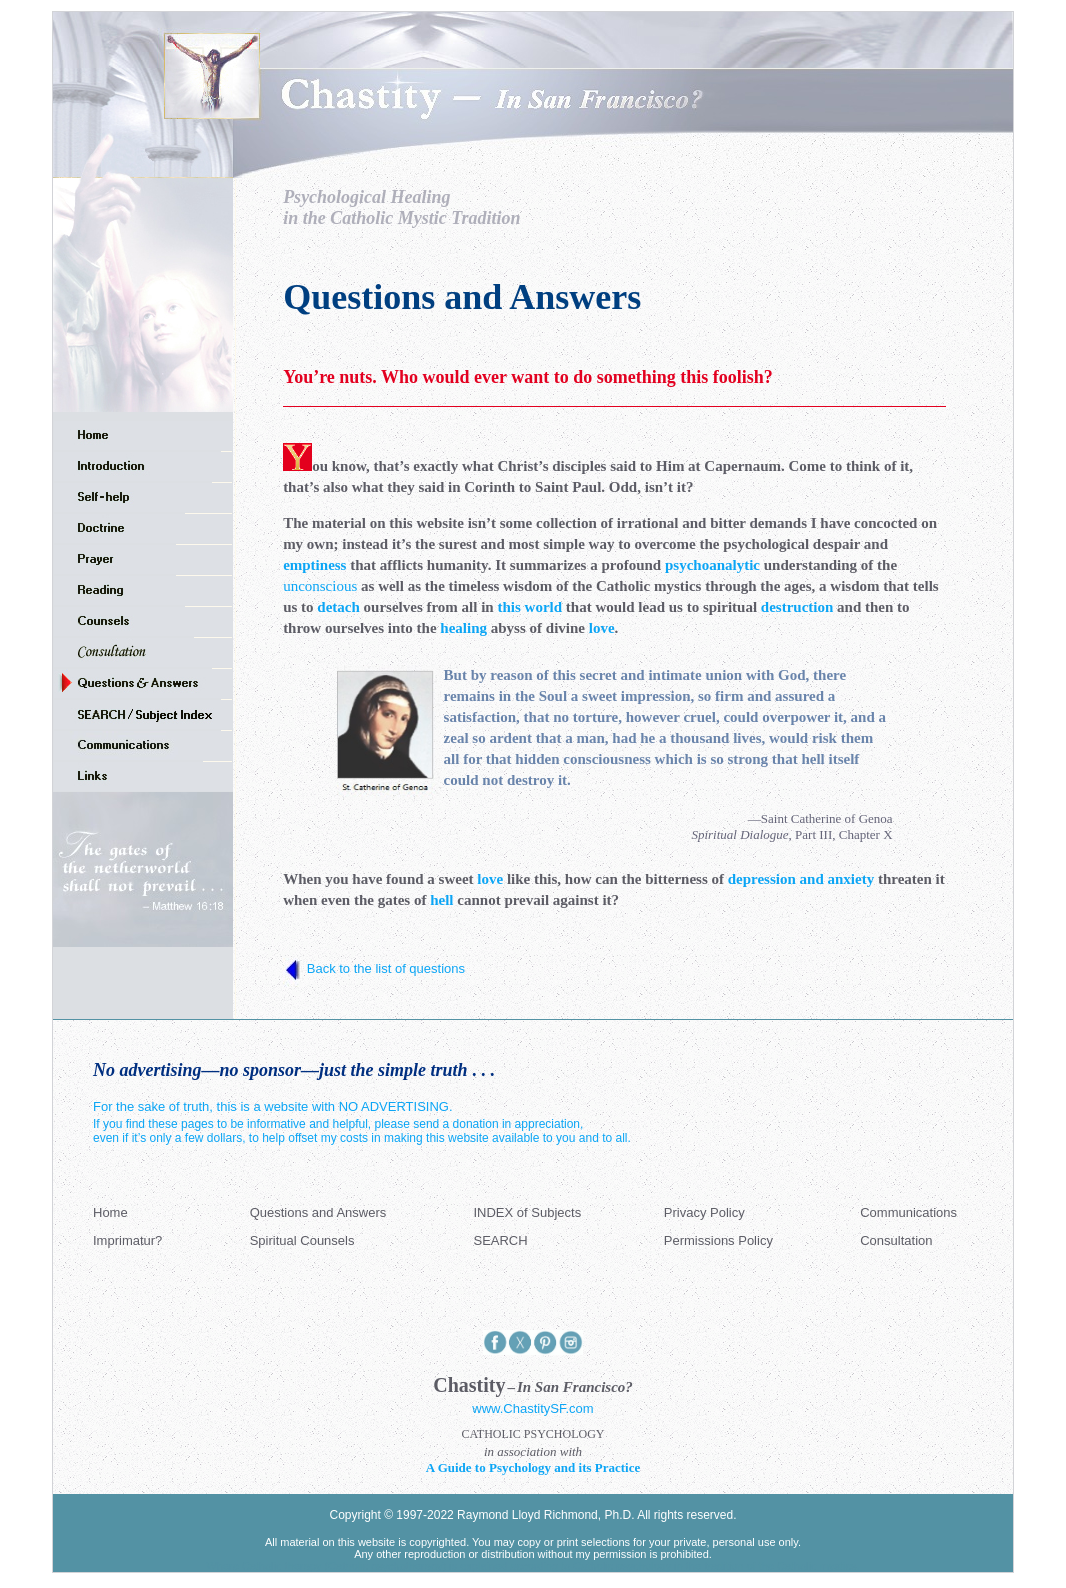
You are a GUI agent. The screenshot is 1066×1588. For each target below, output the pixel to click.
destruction (797, 607)
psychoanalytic (712, 565)
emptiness (314, 565)
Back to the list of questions (386, 968)
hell (441, 900)
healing (463, 628)
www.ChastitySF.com (532, 1408)
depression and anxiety (801, 879)
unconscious (320, 586)
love (602, 628)
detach (338, 607)
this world (529, 607)
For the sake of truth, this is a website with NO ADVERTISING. (273, 1106)
